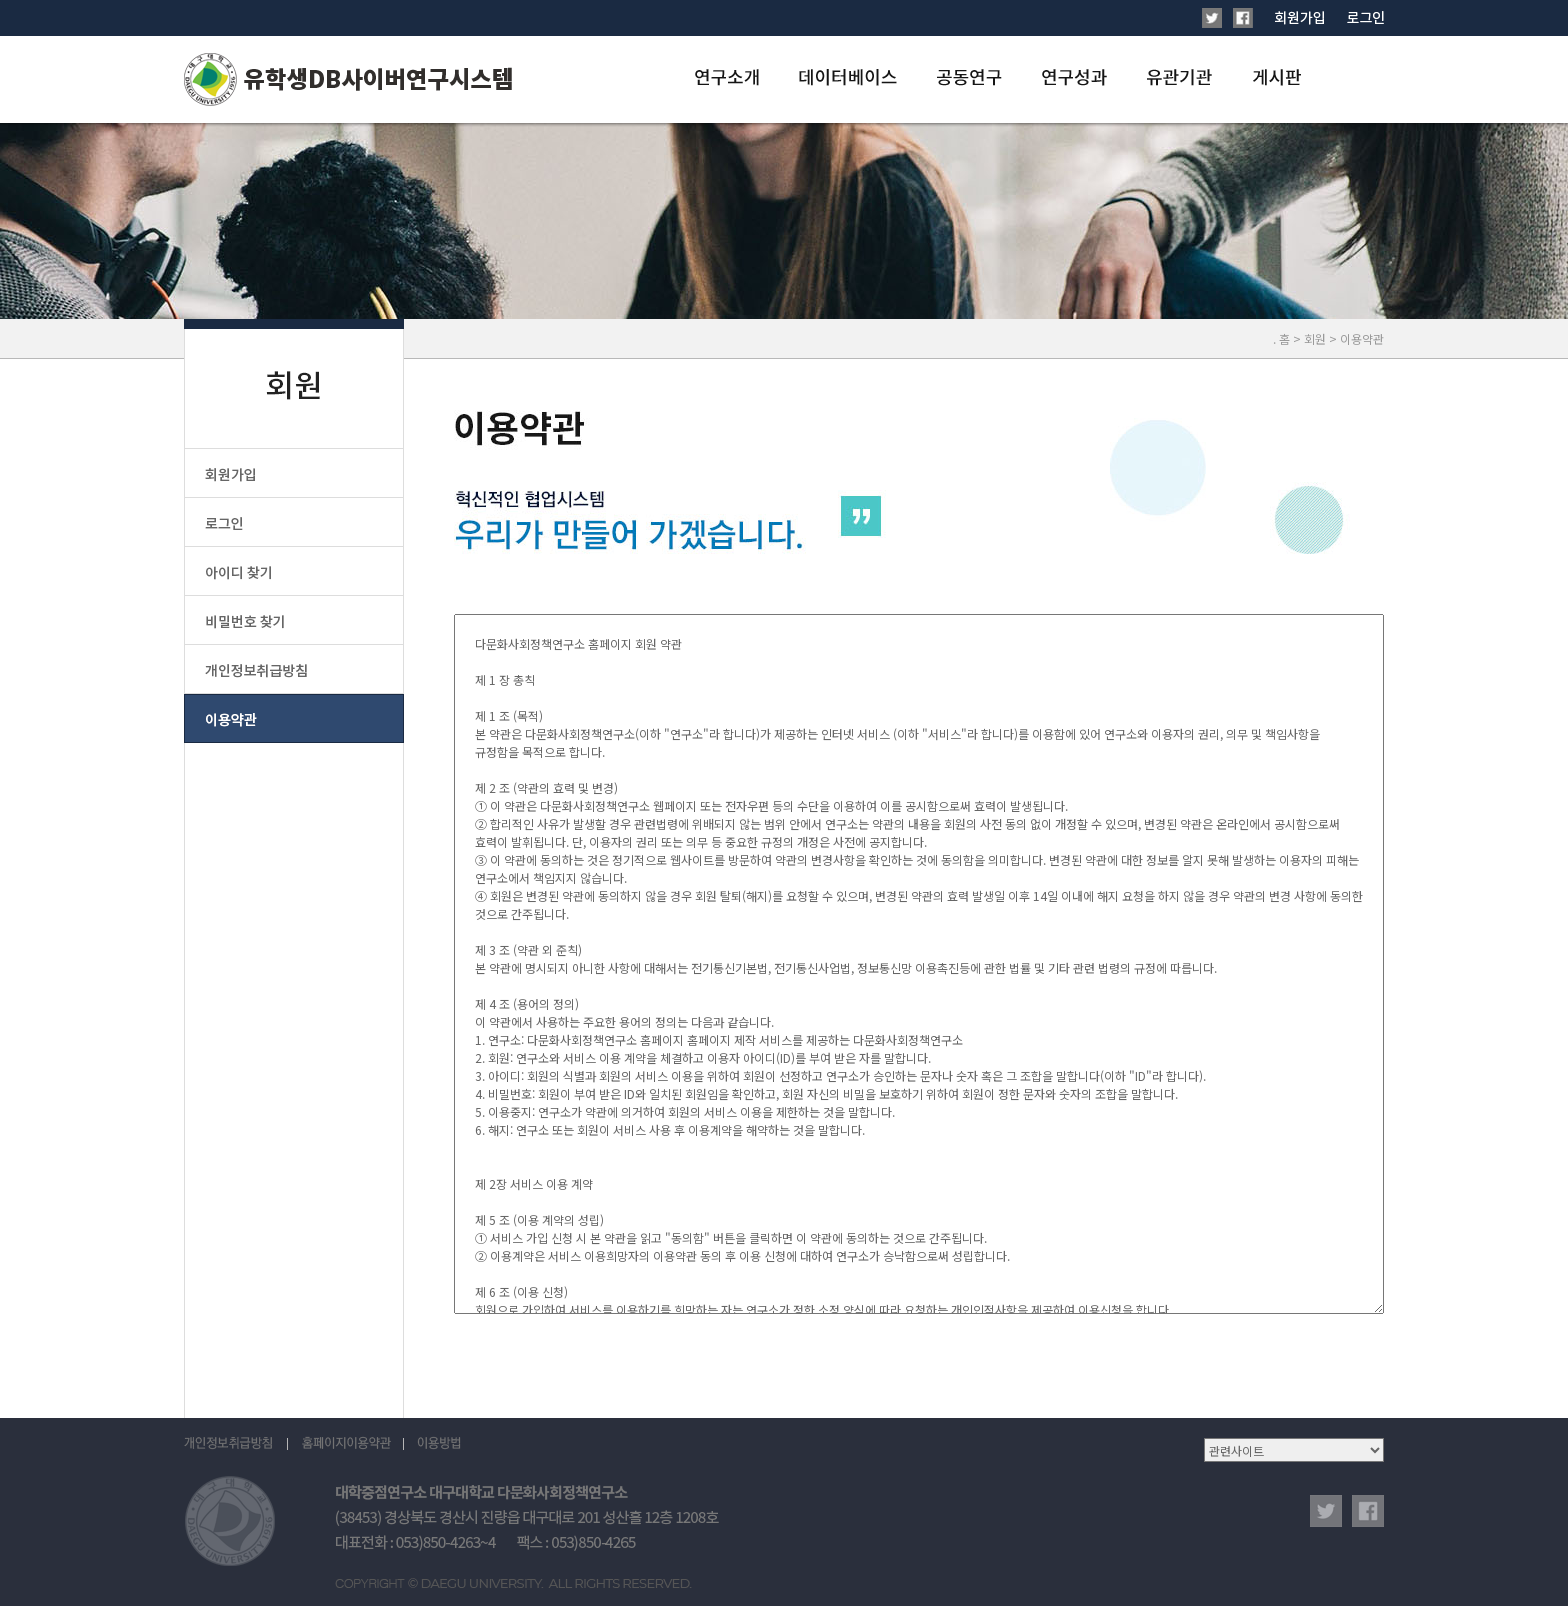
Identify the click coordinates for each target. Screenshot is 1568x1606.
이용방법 (438, 1444)
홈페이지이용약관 (346, 1444)
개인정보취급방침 (236, 1444)
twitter (1326, 1511)
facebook (1368, 1511)
